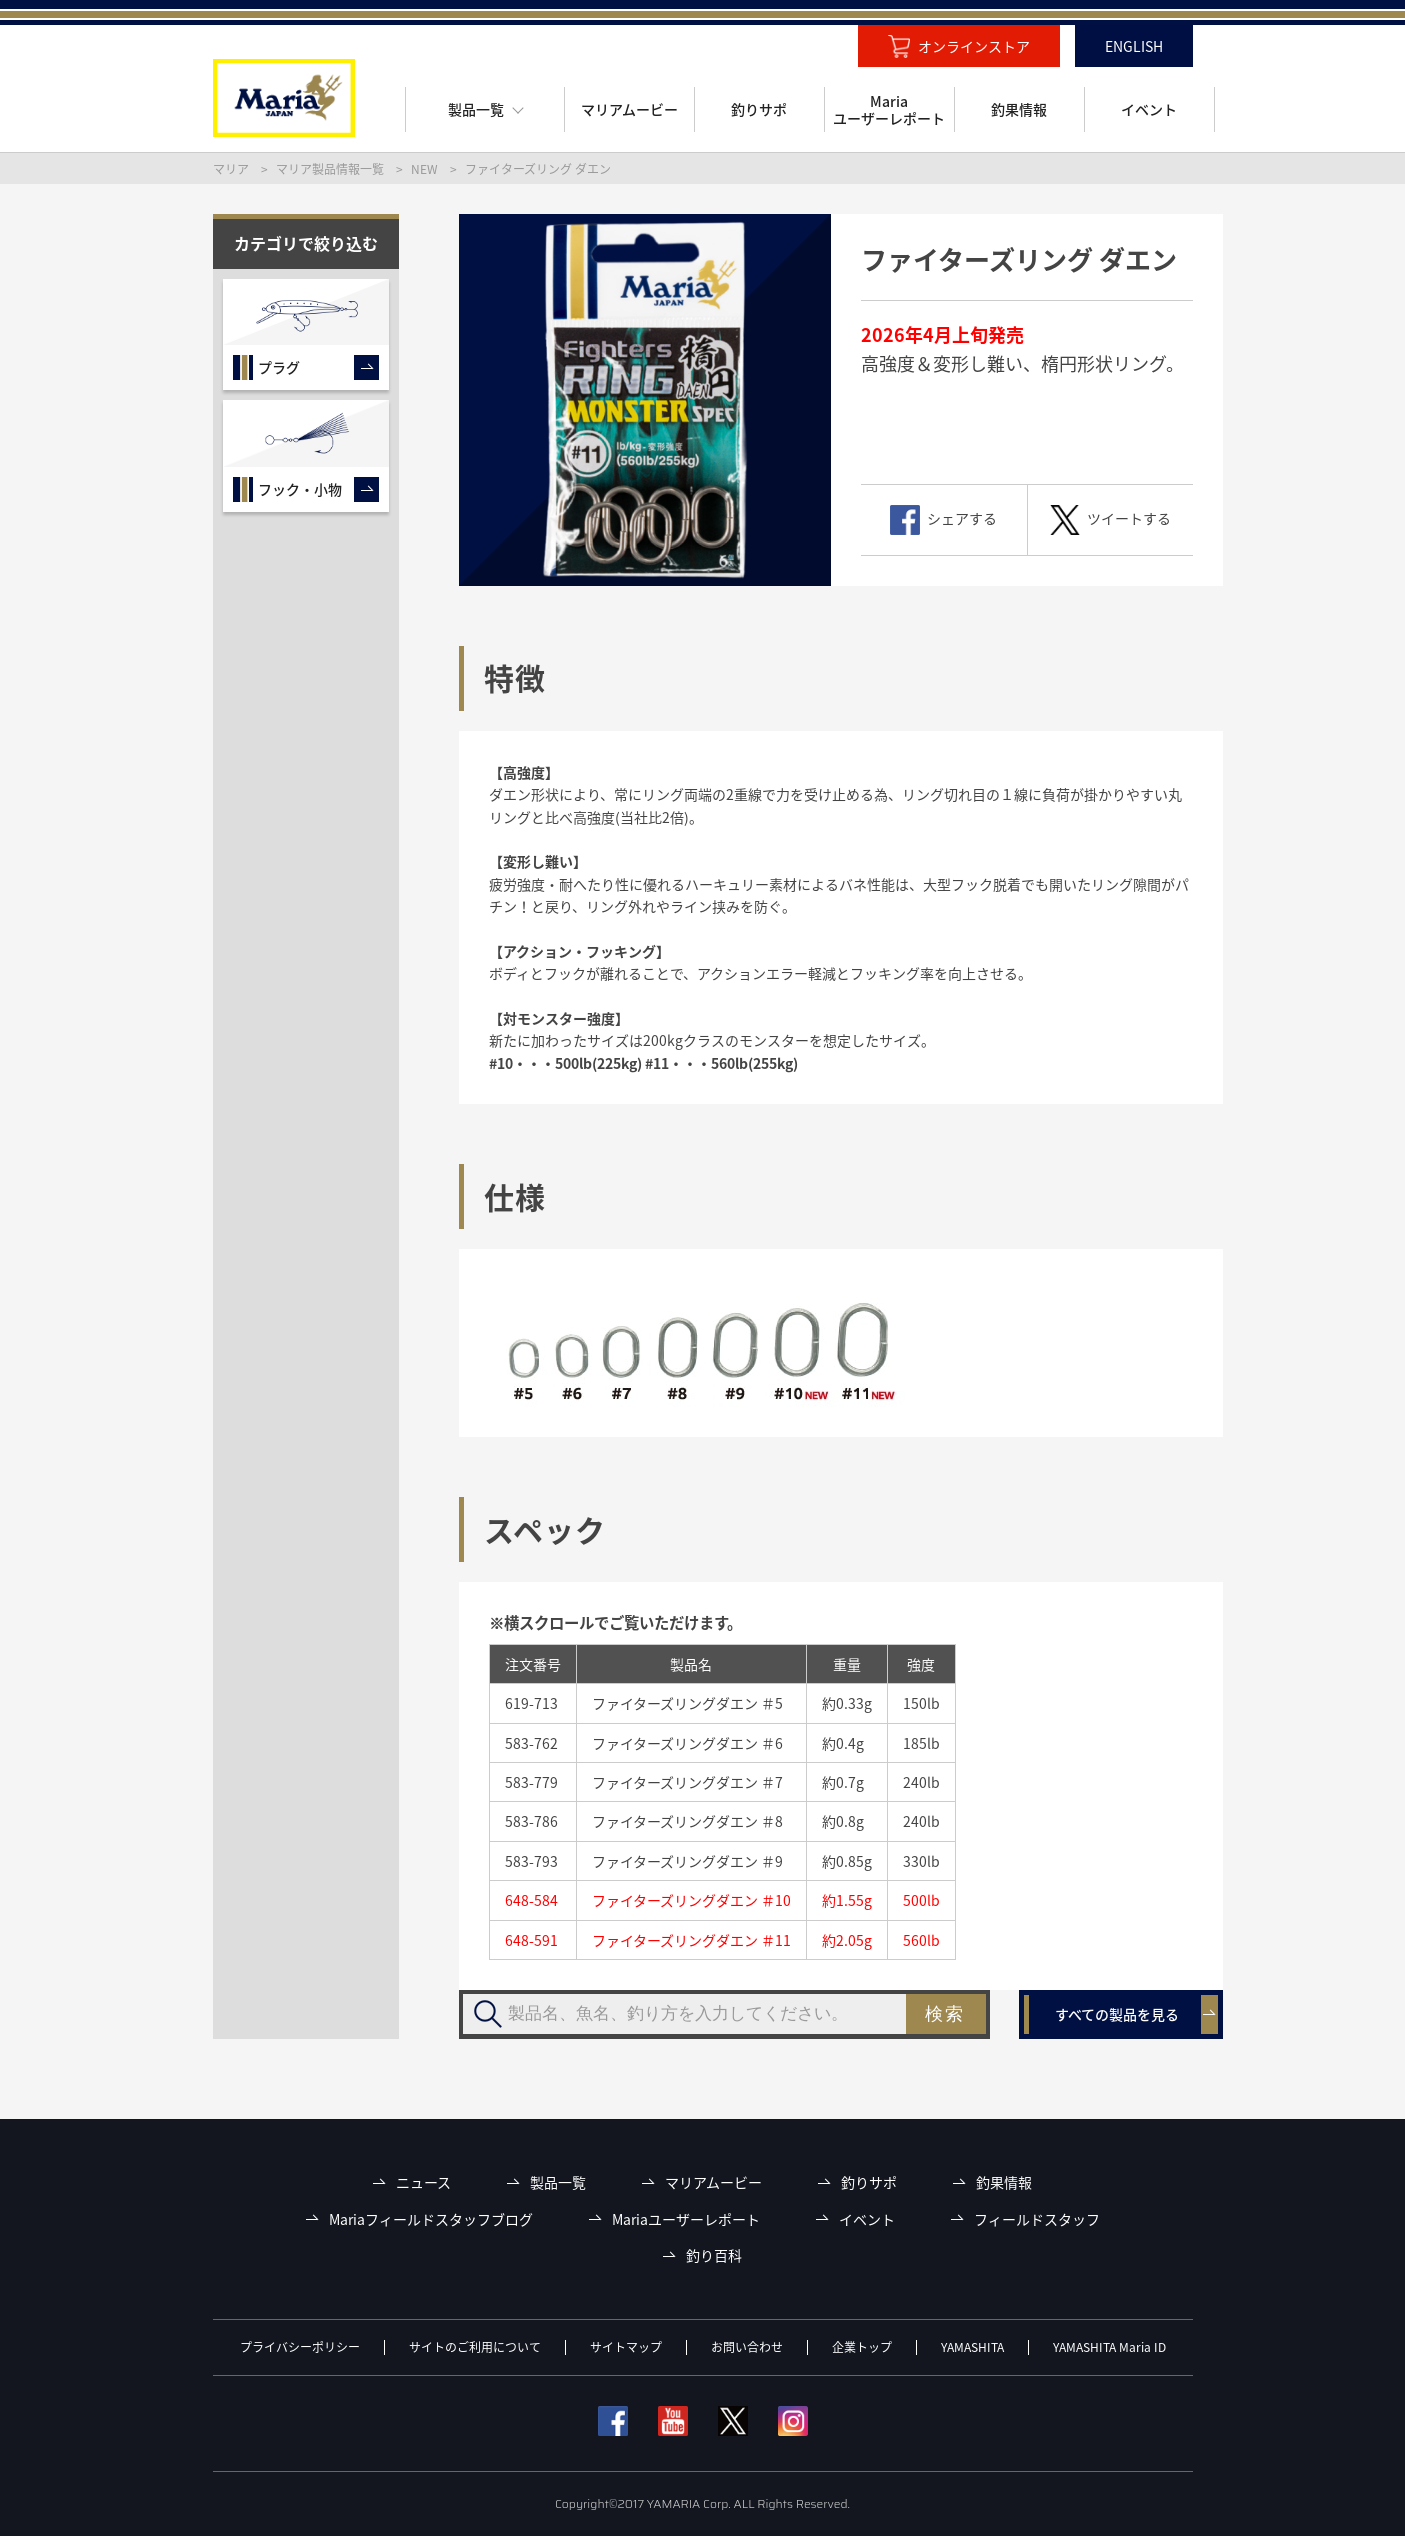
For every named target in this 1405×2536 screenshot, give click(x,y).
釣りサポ (869, 2182)
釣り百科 (714, 2255)
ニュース (423, 2182)
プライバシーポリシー (300, 2347)
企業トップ (862, 2347)
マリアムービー (713, 2182)
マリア (231, 169)
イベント (867, 2219)
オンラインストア (974, 46)
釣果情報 (1004, 2182)
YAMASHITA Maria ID (1109, 2347)
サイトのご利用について (475, 2347)
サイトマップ (626, 2347)
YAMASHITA (972, 2347)
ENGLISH (1134, 46)
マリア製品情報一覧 (330, 169)
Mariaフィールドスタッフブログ (431, 2219)
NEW (424, 169)
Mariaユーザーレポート (686, 2219)
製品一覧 (558, 2182)
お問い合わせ (747, 2347)
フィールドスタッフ (1037, 2219)
